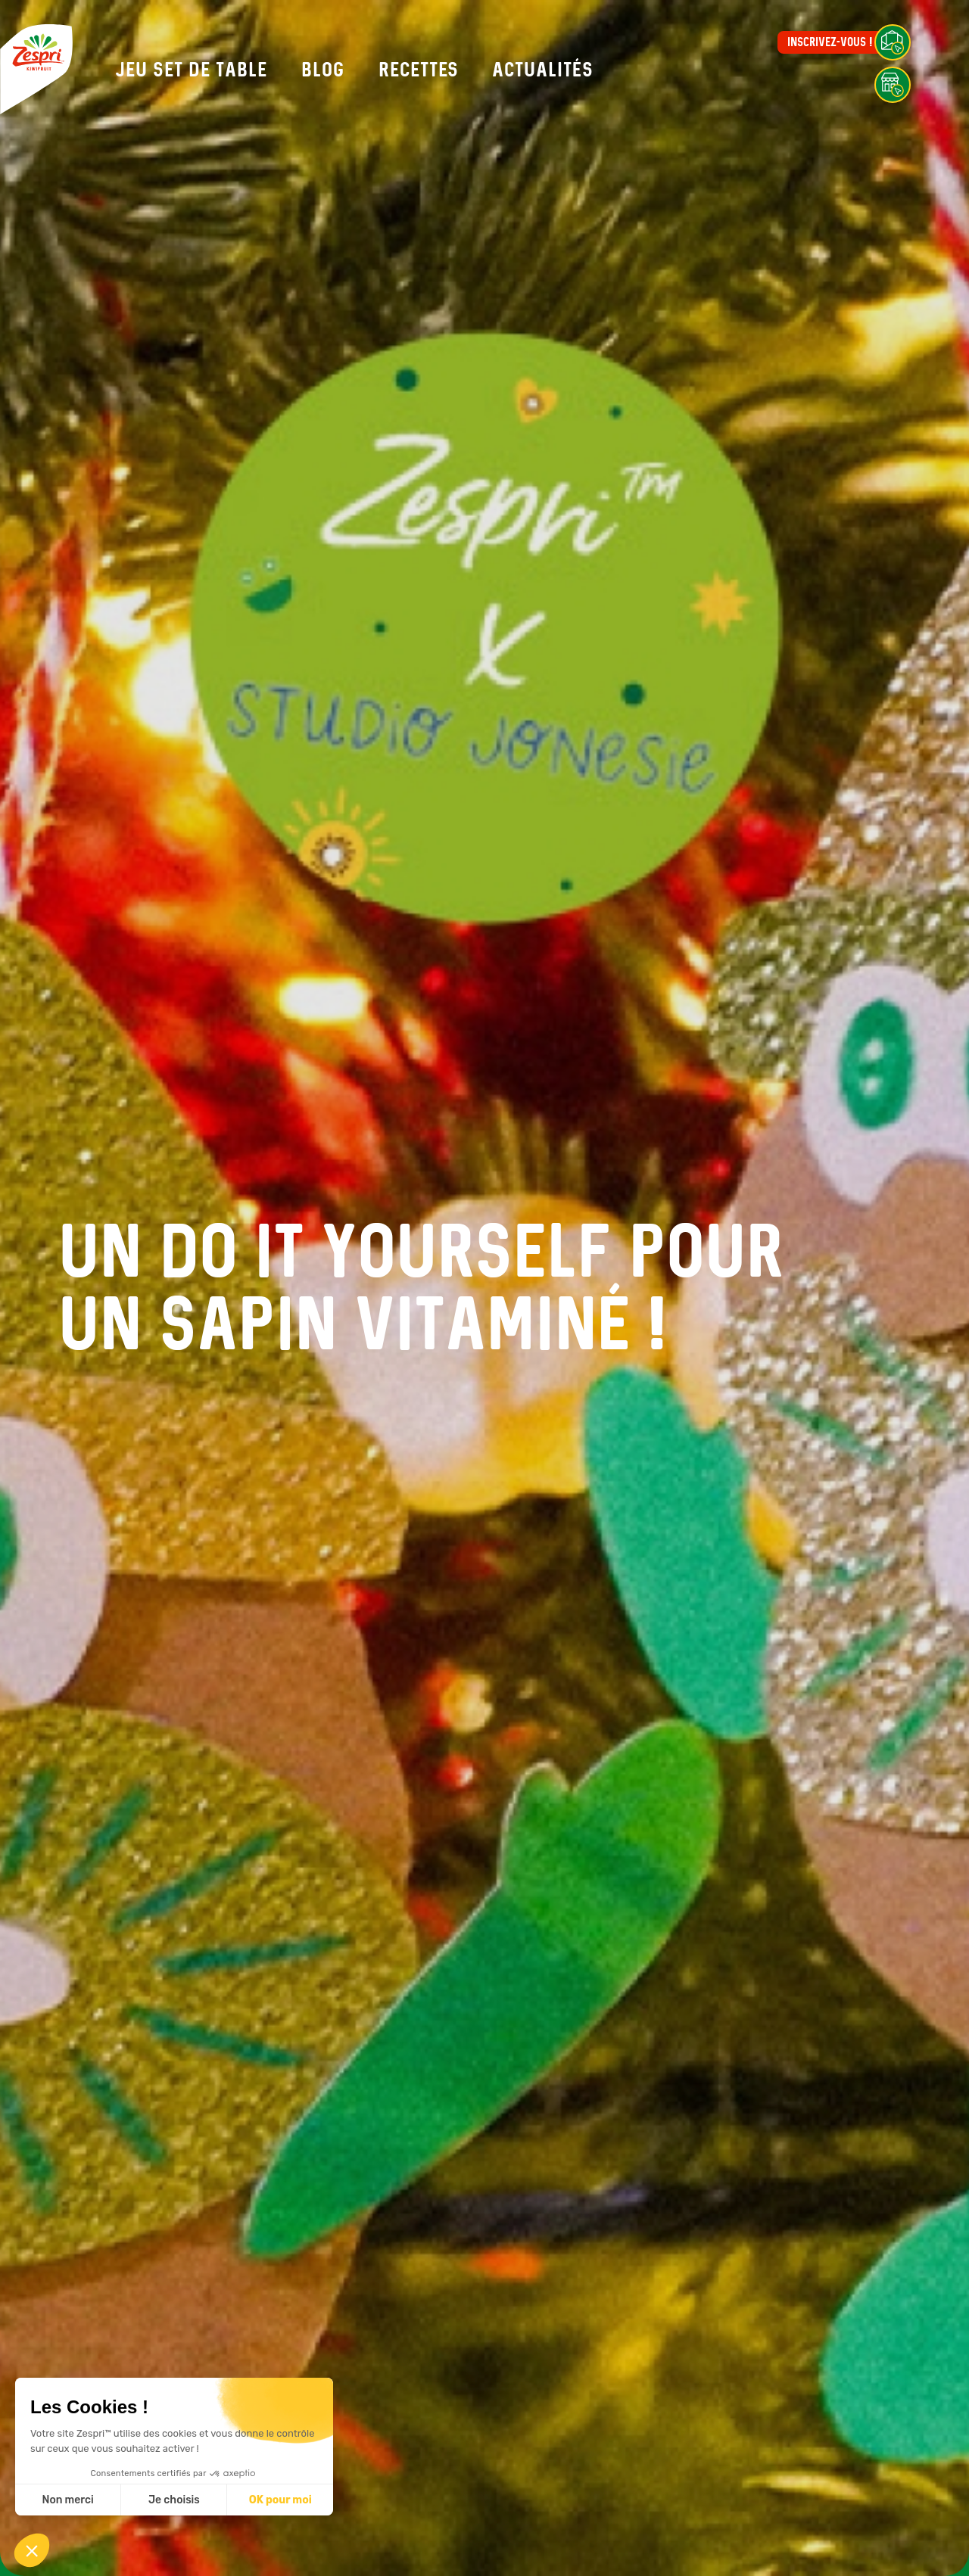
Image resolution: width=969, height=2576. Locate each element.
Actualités (543, 70)
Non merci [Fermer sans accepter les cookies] (67, 2500)
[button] (32, 2550)
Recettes (419, 70)
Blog (322, 70)
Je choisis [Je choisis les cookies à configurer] (174, 2500)
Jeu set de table (191, 70)
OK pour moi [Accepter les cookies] (280, 2500)
